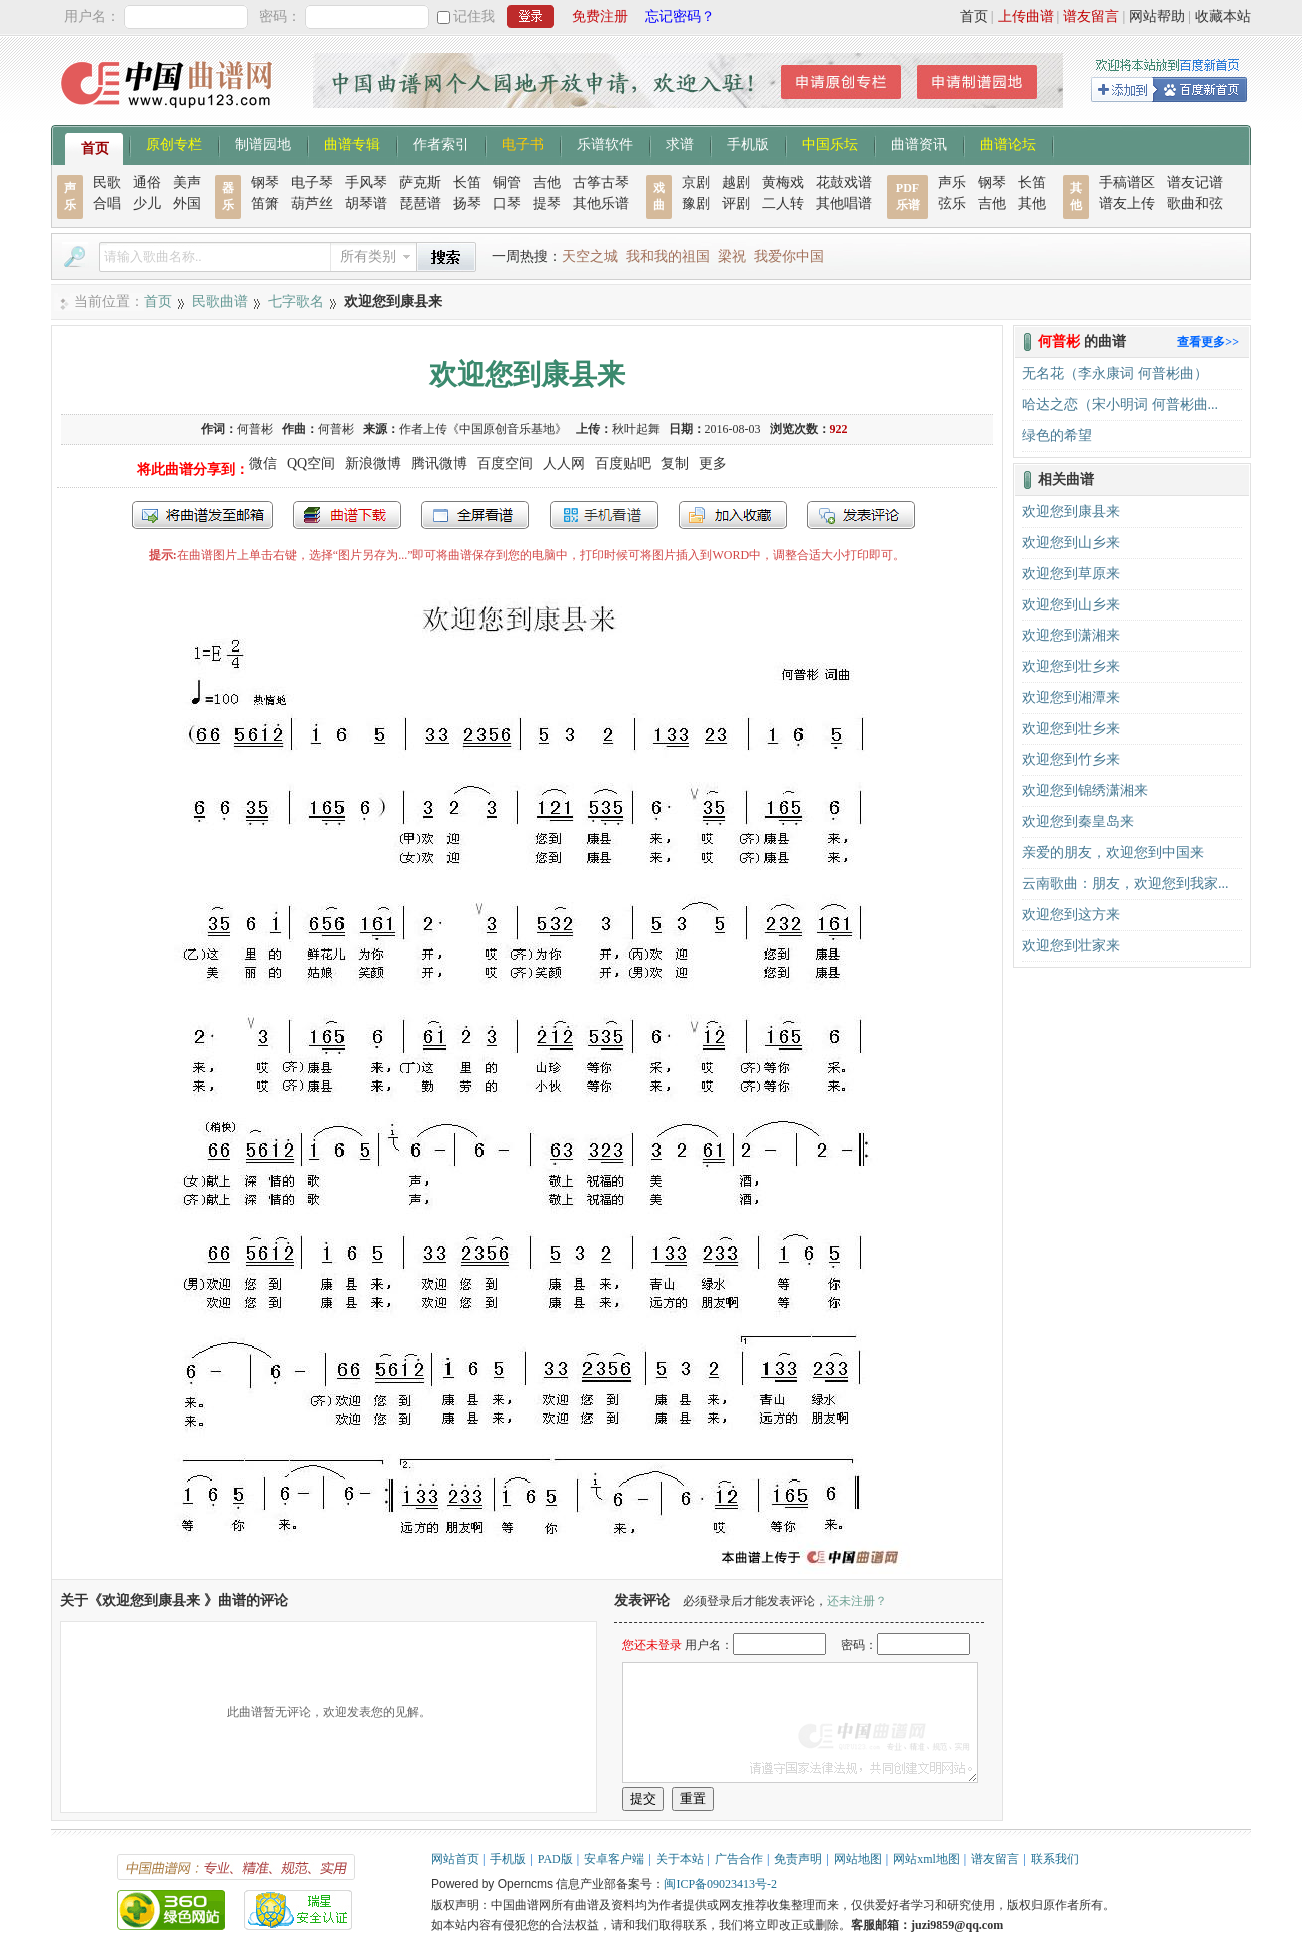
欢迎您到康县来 (1071, 511)
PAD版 (555, 1859)
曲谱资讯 (919, 143)
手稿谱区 (1127, 182)
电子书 (523, 143)
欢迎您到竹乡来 (1071, 759)
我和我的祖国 (668, 256)
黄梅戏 (783, 182)
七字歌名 (296, 301)
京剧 (696, 182)
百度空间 (505, 463)
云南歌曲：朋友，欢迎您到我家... (1125, 883)
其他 (1032, 203)
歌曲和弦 (1195, 203)
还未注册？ (857, 1601)
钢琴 (265, 182)
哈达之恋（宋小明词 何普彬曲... (1120, 404)
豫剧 (696, 203)
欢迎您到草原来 (1071, 573)
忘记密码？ (680, 16)
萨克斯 (420, 182)
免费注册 (600, 16)
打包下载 (347, 515)
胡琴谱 (366, 203)
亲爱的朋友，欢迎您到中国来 (1113, 852)
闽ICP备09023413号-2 (720, 1884)
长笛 (467, 182)
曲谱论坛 (1008, 143)
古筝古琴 (601, 182)
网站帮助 (1157, 16)
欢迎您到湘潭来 (1071, 697)
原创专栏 (174, 143)
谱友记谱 (1195, 182)
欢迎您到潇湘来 (1071, 635)
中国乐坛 (830, 143)
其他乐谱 (601, 203)
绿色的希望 (1057, 435)
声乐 (952, 182)
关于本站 (680, 1859)
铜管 (507, 182)
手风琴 (366, 182)
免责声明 (798, 1859)
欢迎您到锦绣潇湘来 (1085, 790)
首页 (974, 16)
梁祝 (732, 256)
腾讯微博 (439, 463)
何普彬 (336, 429)
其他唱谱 (844, 203)
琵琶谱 (420, 203)
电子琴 (312, 182)
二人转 (783, 203)
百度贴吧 (623, 463)
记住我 (474, 16)
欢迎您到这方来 (1071, 914)
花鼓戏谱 (844, 182)
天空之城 (590, 256)
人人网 (564, 463)
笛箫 (265, 203)
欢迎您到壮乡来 (1071, 666)
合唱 (107, 203)
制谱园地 (263, 143)
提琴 (547, 203)
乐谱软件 (605, 143)
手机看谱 (604, 515)
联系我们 (1055, 1859)
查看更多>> (1208, 342)
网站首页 (455, 1859)
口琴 (507, 203)
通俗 (147, 182)
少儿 (147, 203)
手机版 (748, 143)
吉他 (547, 182)
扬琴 (467, 203)
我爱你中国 (789, 256)
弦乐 (952, 203)
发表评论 (861, 515)
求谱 (680, 143)
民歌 (107, 182)
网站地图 (858, 1859)
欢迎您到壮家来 (1071, 945)
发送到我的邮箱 (202, 515)
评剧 (736, 203)
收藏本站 (1223, 16)
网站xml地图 (926, 1859)
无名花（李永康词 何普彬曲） (1115, 373)
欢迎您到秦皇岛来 (1078, 821)
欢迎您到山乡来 (1071, 542)
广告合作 (739, 1859)
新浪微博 (373, 463)
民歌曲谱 (220, 301)
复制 (675, 463)
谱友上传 (1127, 203)
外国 (187, 203)
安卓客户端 (614, 1859)
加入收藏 (733, 515)
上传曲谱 (1026, 16)
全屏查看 (475, 515)
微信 (263, 463)
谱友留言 (1091, 16)
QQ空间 (311, 463)
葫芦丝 (312, 203)
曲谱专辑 (352, 143)
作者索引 (441, 143)
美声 (187, 182)
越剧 (736, 182)
